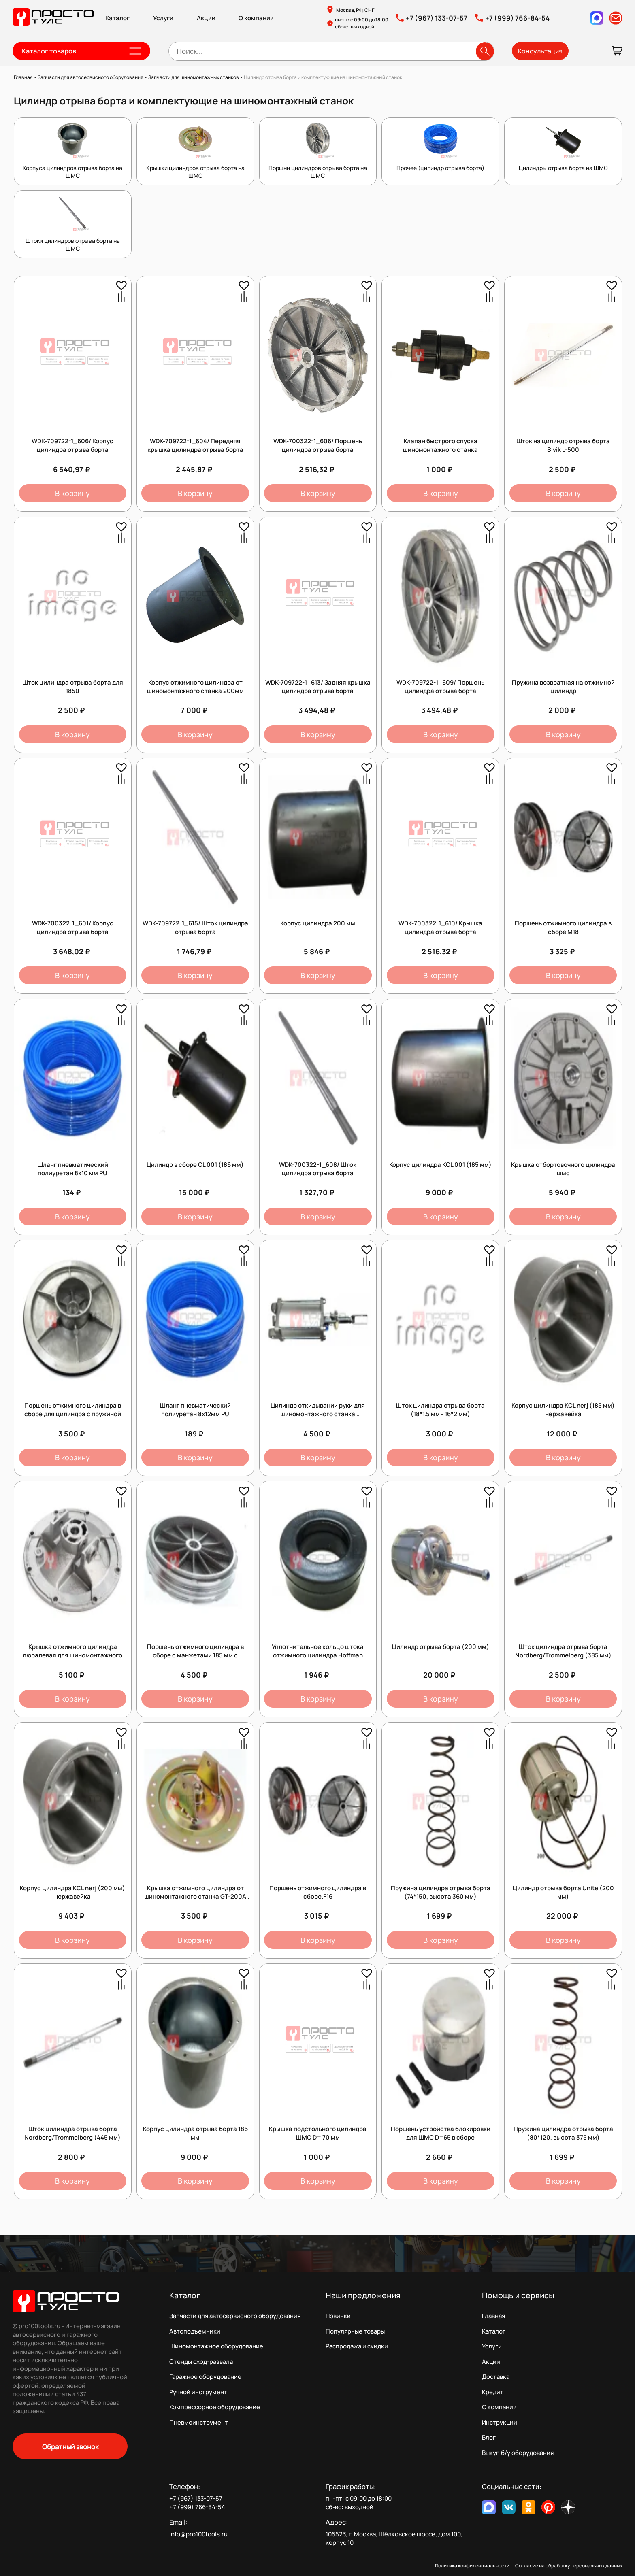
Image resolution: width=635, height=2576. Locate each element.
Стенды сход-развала (201, 2361)
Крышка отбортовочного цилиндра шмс (563, 1168)
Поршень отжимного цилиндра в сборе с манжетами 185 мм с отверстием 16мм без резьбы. (195, 1655)
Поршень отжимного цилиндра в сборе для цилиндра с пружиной (72, 1409)
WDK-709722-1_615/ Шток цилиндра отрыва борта (195, 927)
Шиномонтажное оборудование (216, 2346)
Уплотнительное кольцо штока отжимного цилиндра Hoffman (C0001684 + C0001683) (318, 1655)
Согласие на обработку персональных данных (568, 2565)
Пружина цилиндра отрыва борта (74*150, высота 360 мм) (440, 1892)
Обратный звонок (70, 2446)
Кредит (492, 2392)
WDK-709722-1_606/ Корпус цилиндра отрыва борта (72, 445)
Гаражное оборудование (205, 2376)
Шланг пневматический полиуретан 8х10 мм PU (72, 1168)
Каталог (117, 18)
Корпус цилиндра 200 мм (317, 923)
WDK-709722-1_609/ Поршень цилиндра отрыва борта (440, 686)
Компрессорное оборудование (214, 2407)
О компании (256, 18)
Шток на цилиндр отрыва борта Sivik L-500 (563, 445)
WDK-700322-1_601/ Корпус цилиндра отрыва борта (72, 927)
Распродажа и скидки (357, 2346)
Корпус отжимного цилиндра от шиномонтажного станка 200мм (195, 686)
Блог (489, 2437)
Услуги (163, 18)
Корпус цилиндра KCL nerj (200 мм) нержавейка (72, 1892)
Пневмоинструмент (198, 2422)
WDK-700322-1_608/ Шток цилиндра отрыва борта (317, 1168)
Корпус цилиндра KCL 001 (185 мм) (440, 1164)
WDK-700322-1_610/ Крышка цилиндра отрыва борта (440, 927)
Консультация (540, 51)
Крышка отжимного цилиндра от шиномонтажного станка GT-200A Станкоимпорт (195, 1896)
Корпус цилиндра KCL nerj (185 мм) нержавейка (563, 1409)
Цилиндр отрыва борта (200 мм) (440, 1646)
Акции (206, 18)
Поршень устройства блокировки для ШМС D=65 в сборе (440, 2133)
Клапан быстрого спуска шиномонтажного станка (440, 445)
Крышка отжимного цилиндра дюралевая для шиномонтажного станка (72, 1655)
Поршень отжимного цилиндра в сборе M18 (563, 927)
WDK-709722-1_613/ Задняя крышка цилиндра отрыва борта (318, 686)
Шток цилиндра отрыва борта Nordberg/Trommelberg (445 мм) (72, 2133)
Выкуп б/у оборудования (518, 2452)
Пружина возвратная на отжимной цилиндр (563, 686)
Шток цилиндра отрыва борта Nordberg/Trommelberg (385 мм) (563, 1650)
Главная (493, 2316)
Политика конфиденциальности (472, 2565)
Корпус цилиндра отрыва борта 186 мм (195, 2133)
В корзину (72, 493)
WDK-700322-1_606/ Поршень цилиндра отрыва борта (317, 445)
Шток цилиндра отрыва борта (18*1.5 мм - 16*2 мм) (440, 1409)
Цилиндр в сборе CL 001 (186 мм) (195, 1164)
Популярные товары (355, 2331)
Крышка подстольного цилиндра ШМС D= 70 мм (318, 2133)
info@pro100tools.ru (198, 2534)
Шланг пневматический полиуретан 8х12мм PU (195, 1409)
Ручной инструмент (198, 2392)
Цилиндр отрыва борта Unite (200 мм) (563, 1892)
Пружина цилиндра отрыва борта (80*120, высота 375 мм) (563, 2133)
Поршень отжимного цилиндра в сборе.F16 (317, 1892)
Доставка (495, 2376)
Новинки (338, 2316)
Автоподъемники (194, 2331)
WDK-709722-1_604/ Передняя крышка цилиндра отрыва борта (195, 445)
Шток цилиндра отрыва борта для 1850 (72, 686)
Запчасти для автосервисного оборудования (234, 2316)
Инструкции (499, 2422)
